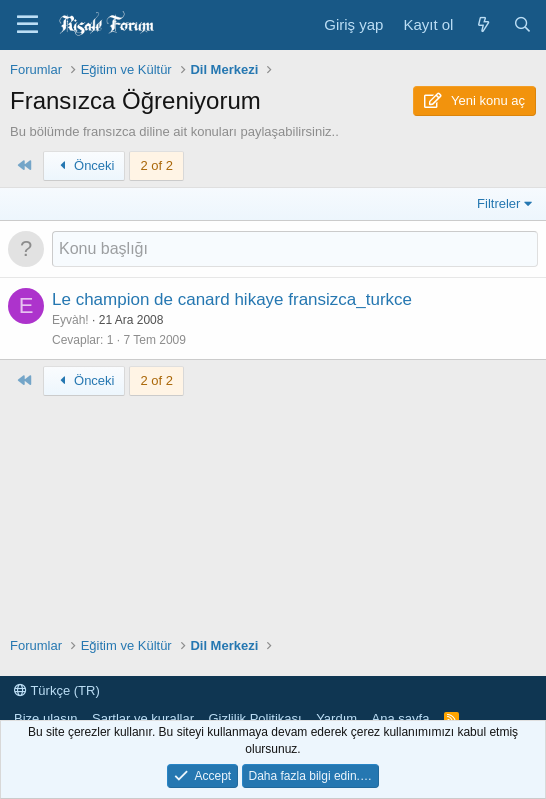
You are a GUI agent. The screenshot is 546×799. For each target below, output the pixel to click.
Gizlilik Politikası (254, 718)
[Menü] (27, 25)
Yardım (336, 718)
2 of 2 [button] (156, 165)
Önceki (84, 165)
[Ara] (522, 24)
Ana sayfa (401, 718)
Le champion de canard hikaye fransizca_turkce (232, 299)
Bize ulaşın (46, 718)
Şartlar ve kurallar (143, 718)
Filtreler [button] (498, 203)
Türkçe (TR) (57, 690)
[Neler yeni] (482, 24)
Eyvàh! (70, 320)
